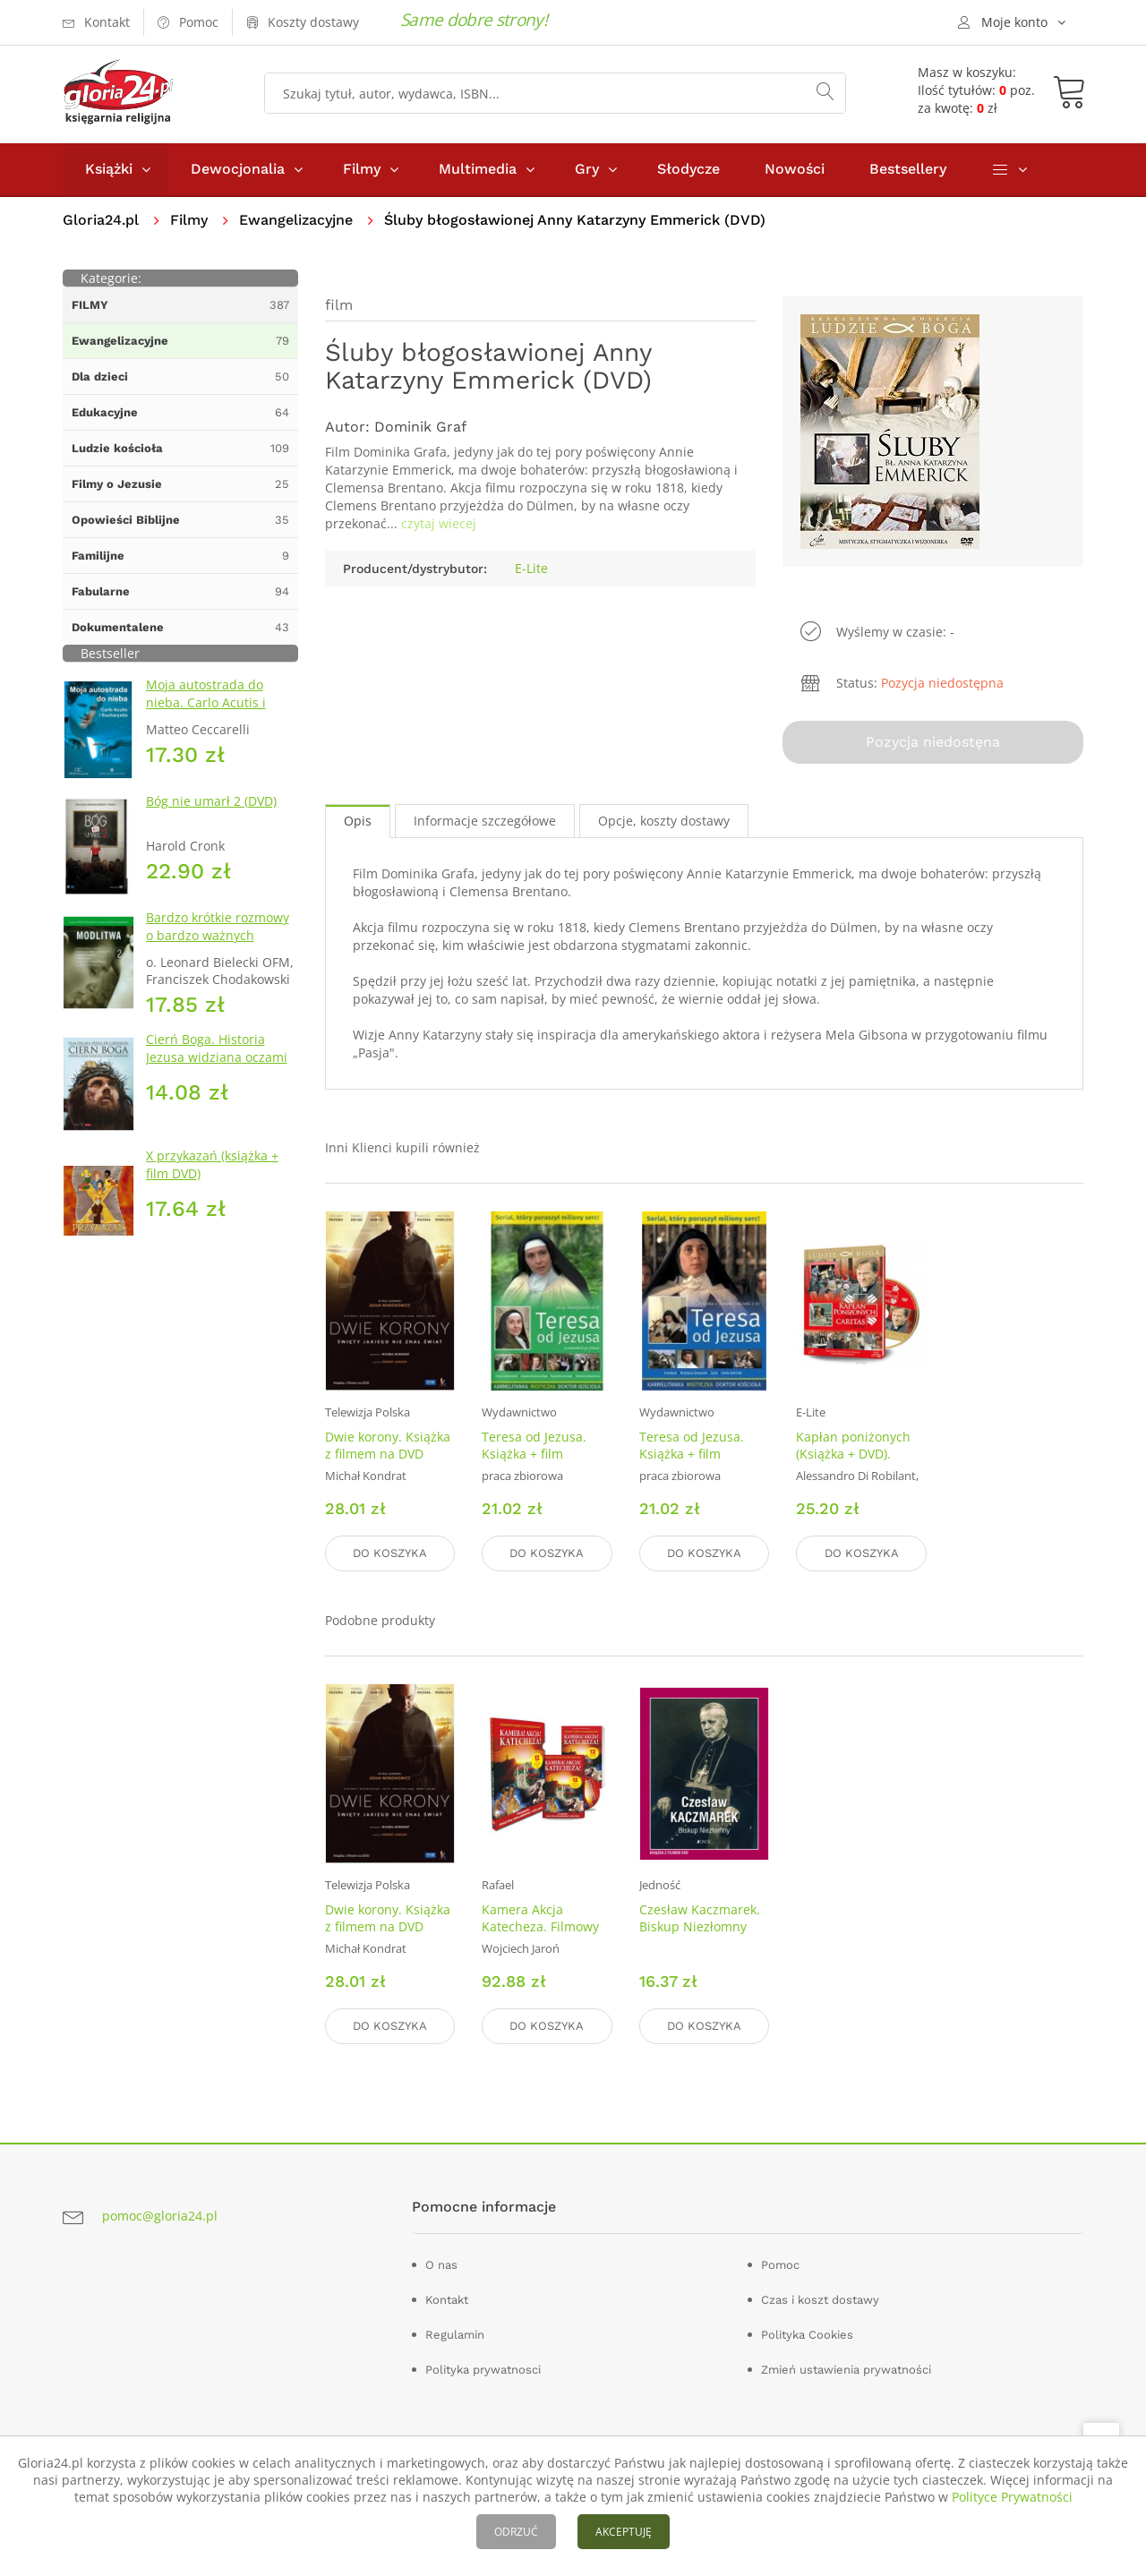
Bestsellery (907, 168)
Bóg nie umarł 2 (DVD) (211, 800)
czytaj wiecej (438, 523)
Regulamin (454, 2334)
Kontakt (446, 2299)
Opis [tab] (358, 820)
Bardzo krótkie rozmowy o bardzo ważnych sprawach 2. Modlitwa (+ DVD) (219, 944)
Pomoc (780, 2265)
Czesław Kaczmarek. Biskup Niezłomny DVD (699, 1926)
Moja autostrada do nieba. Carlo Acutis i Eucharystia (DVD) (206, 702)
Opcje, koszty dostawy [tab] (664, 820)
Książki (109, 168)
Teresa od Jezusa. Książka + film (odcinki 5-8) (691, 1453)
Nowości (795, 168)
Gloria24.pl (101, 219)
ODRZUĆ (516, 2531)
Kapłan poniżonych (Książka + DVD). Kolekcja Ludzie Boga (858, 1453)
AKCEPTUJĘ (623, 2531)
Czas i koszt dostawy (820, 2299)
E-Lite (531, 568)
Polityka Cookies (807, 2334)
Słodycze (688, 168)
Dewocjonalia (238, 168)
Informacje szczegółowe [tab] (485, 820)
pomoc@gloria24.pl (160, 2215)
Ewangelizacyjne (296, 219)
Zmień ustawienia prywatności (846, 2369)
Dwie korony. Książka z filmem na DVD (387, 1445)
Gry (587, 168)
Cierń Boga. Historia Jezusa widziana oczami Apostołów (216, 1057)
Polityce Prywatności (1012, 2496)
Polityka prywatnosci (483, 2369)
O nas (441, 2265)
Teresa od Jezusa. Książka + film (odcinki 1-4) (534, 1453)
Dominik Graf (420, 426)
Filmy (362, 168)
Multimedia (478, 168)
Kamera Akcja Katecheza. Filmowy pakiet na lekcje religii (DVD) (540, 1935)
